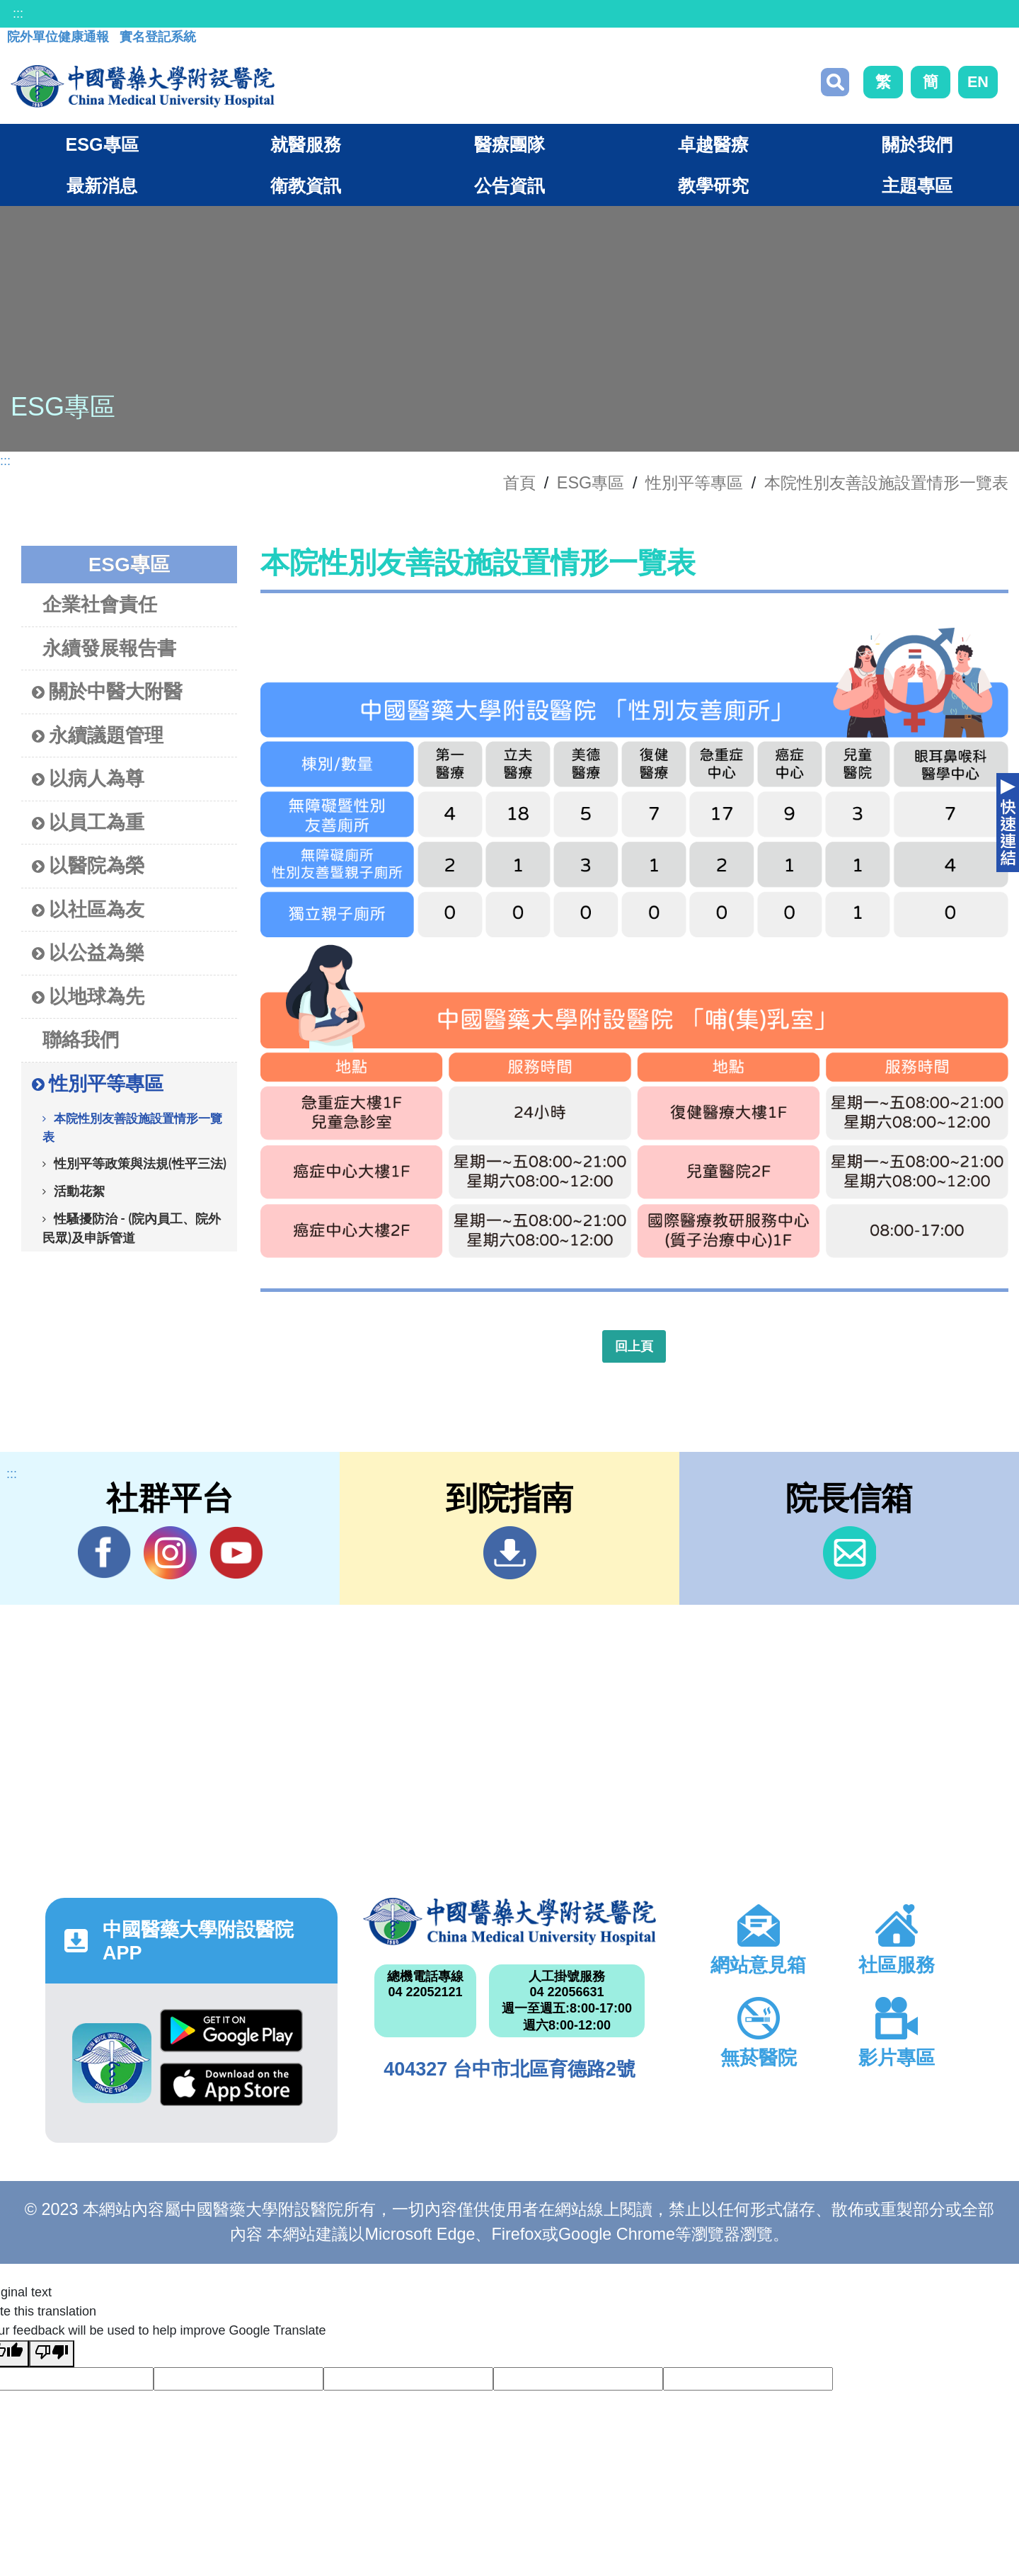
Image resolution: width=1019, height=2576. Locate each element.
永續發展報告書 (109, 648)
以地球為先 (88, 997)
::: (18, 13)
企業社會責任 (99, 604)
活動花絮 (79, 1190)
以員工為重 (88, 823)
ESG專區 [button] (101, 144)
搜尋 (835, 82)
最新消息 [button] (102, 185)
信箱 (849, 1552)
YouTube (236, 1552)
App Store (231, 2084)
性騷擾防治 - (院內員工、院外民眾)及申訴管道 (131, 1227)
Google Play (231, 2030)
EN (978, 82)
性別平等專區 (694, 483)
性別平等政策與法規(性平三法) (140, 1163)
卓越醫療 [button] (713, 144)
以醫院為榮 (88, 866)
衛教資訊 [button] (305, 185)
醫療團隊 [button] (509, 144)
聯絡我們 (80, 1040)
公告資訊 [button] (509, 185)
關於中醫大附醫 (107, 692)
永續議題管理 (97, 736)
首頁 (519, 483)
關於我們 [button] (917, 144)
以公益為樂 (88, 953)
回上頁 (634, 1346)
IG (170, 1552)
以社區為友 (88, 910)
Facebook (104, 1552)
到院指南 (509, 1552)
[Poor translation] (51, 2353)
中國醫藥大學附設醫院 (509, 1921)
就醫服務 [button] (305, 144)
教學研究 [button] (713, 185)
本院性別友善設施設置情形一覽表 (886, 483)
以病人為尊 (88, 779)
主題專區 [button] (917, 185)
